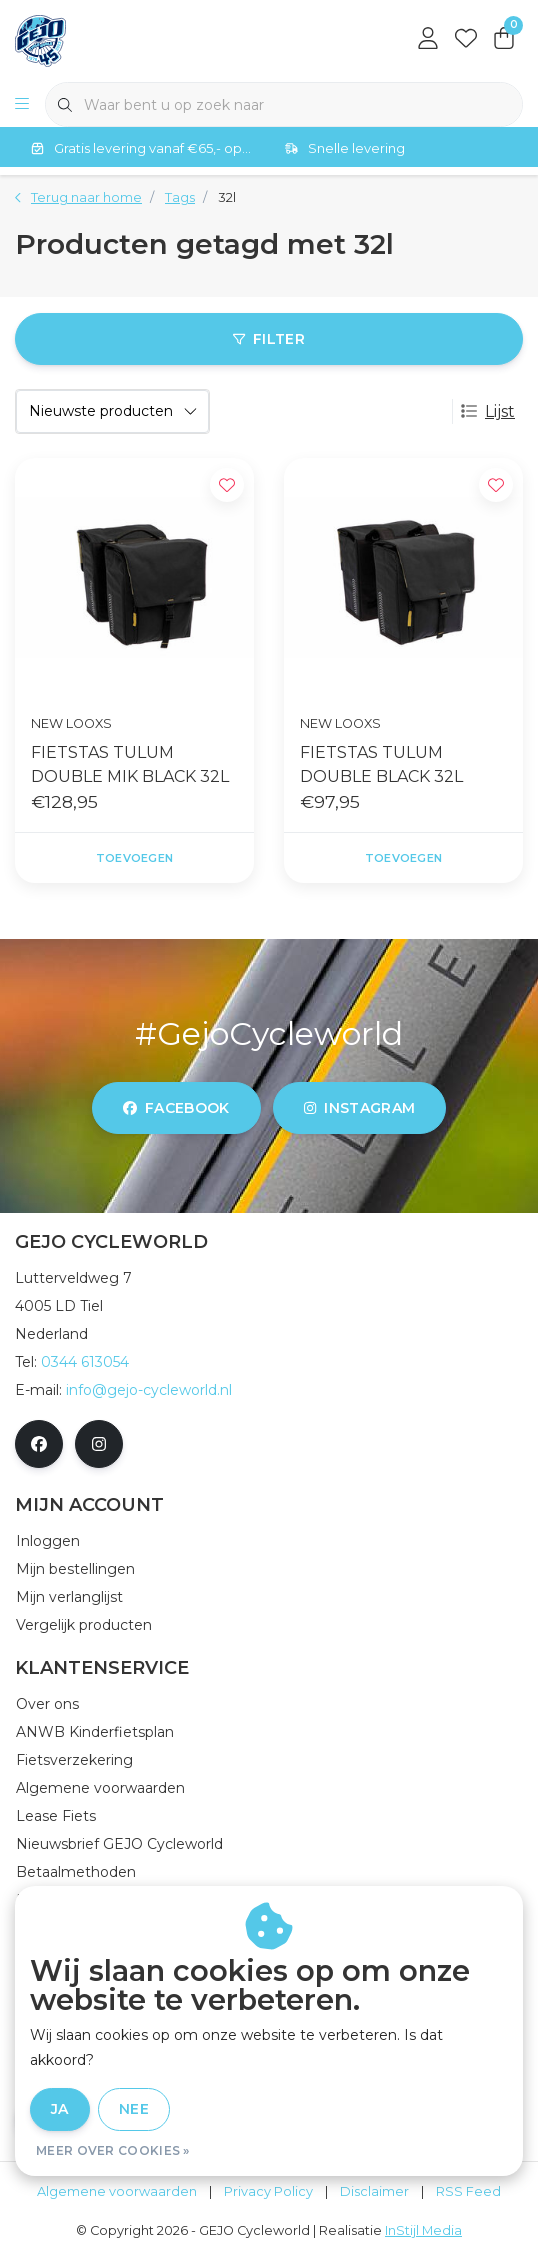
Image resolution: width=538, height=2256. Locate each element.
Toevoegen (134, 858)
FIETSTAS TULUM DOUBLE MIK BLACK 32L (130, 764)
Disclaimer (374, 2191)
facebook (176, 1108)
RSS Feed (468, 2191)
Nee (134, 2109)
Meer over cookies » (113, 2150)
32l (227, 197)
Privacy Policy (268, 2191)
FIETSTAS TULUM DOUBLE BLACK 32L (381, 764)
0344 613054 (85, 1362)
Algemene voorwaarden (117, 2191)
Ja (60, 2109)
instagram (359, 1108)
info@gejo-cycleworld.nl (149, 1390)
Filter (269, 339)
